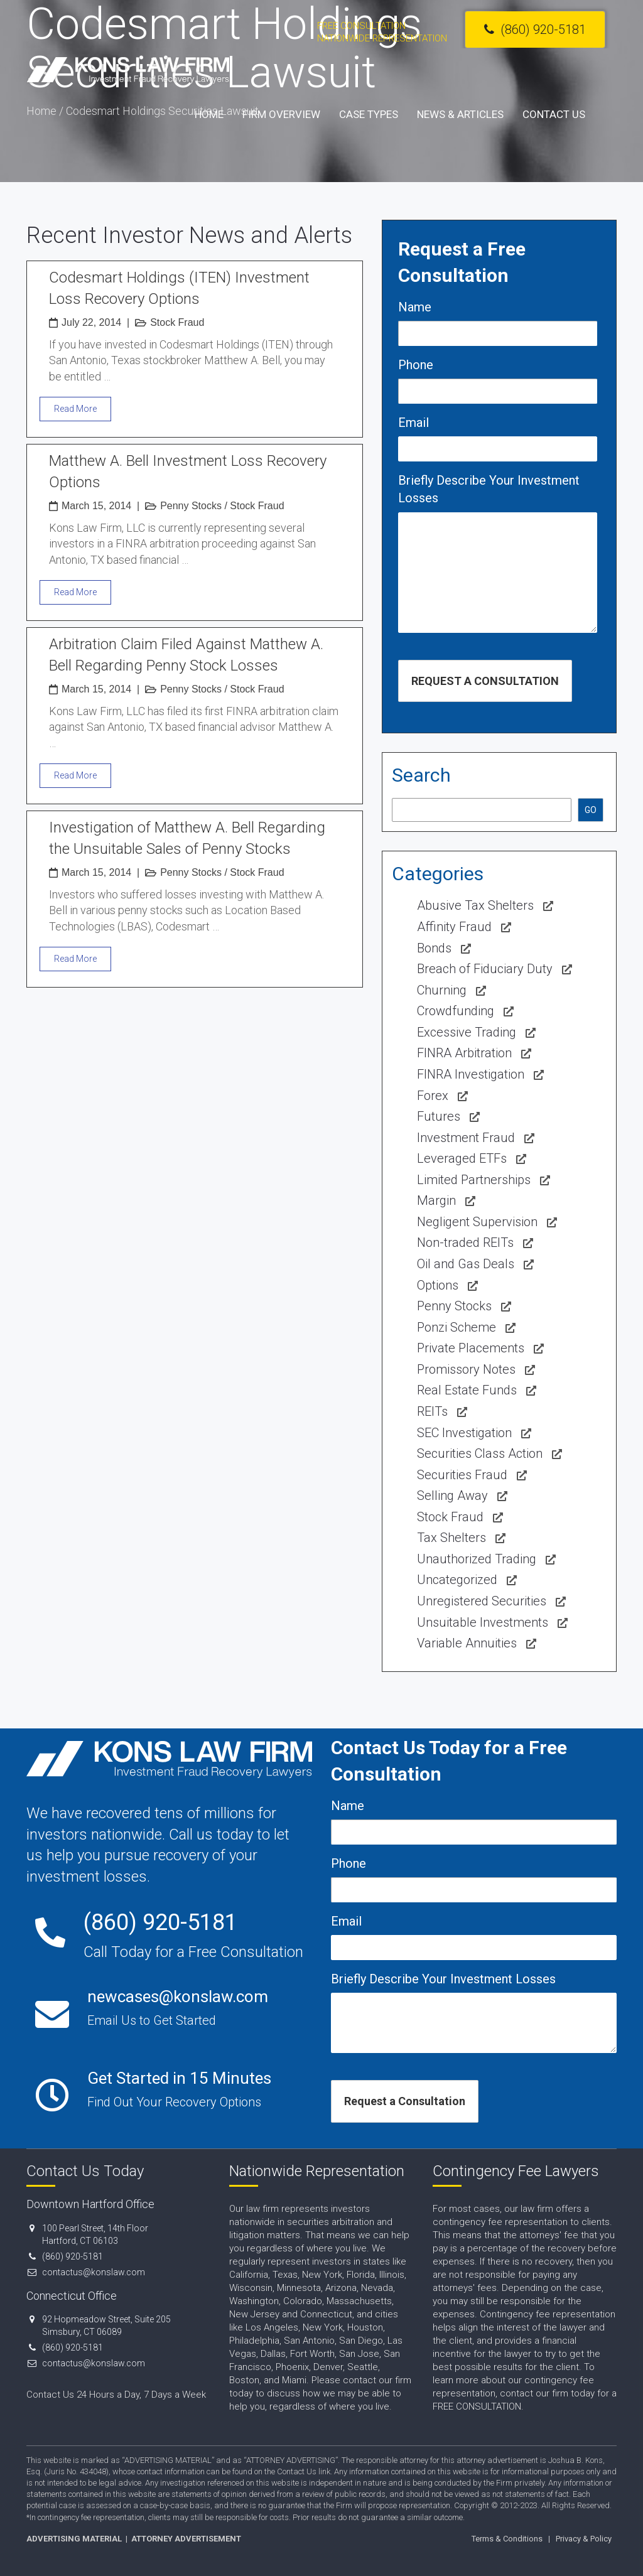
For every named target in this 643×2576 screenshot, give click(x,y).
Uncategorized (457, 1579)
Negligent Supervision (477, 1221)
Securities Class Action (480, 1453)
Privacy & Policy (584, 2538)
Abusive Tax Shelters (475, 905)
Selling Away (452, 1495)
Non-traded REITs (465, 1242)
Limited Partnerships (474, 1179)
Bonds (434, 948)
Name (414, 307)
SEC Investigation (464, 1432)
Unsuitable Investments (482, 1622)
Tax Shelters (451, 1537)
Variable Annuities (467, 1643)
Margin (436, 1200)
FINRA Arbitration (464, 1052)
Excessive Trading (466, 1032)
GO (591, 810)
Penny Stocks (191, 505)
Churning (442, 990)
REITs (432, 1411)
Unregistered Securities (481, 1601)
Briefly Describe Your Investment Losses (489, 489)
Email (413, 422)
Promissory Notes (466, 1369)
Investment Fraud (466, 1137)
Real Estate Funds (467, 1390)
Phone (415, 364)
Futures (438, 1116)
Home (209, 114)
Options (437, 1285)
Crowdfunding (455, 1010)
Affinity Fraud (454, 926)
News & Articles (460, 114)
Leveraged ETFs (462, 1158)
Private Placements (470, 1347)
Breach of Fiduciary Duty (485, 968)
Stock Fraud (177, 322)
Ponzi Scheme (456, 1327)
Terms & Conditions (507, 2538)
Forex (432, 1095)
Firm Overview (281, 114)
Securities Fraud (462, 1474)
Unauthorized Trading (476, 1558)
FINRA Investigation (470, 1074)
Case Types (368, 114)
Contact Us (553, 114)
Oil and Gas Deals (465, 1263)
